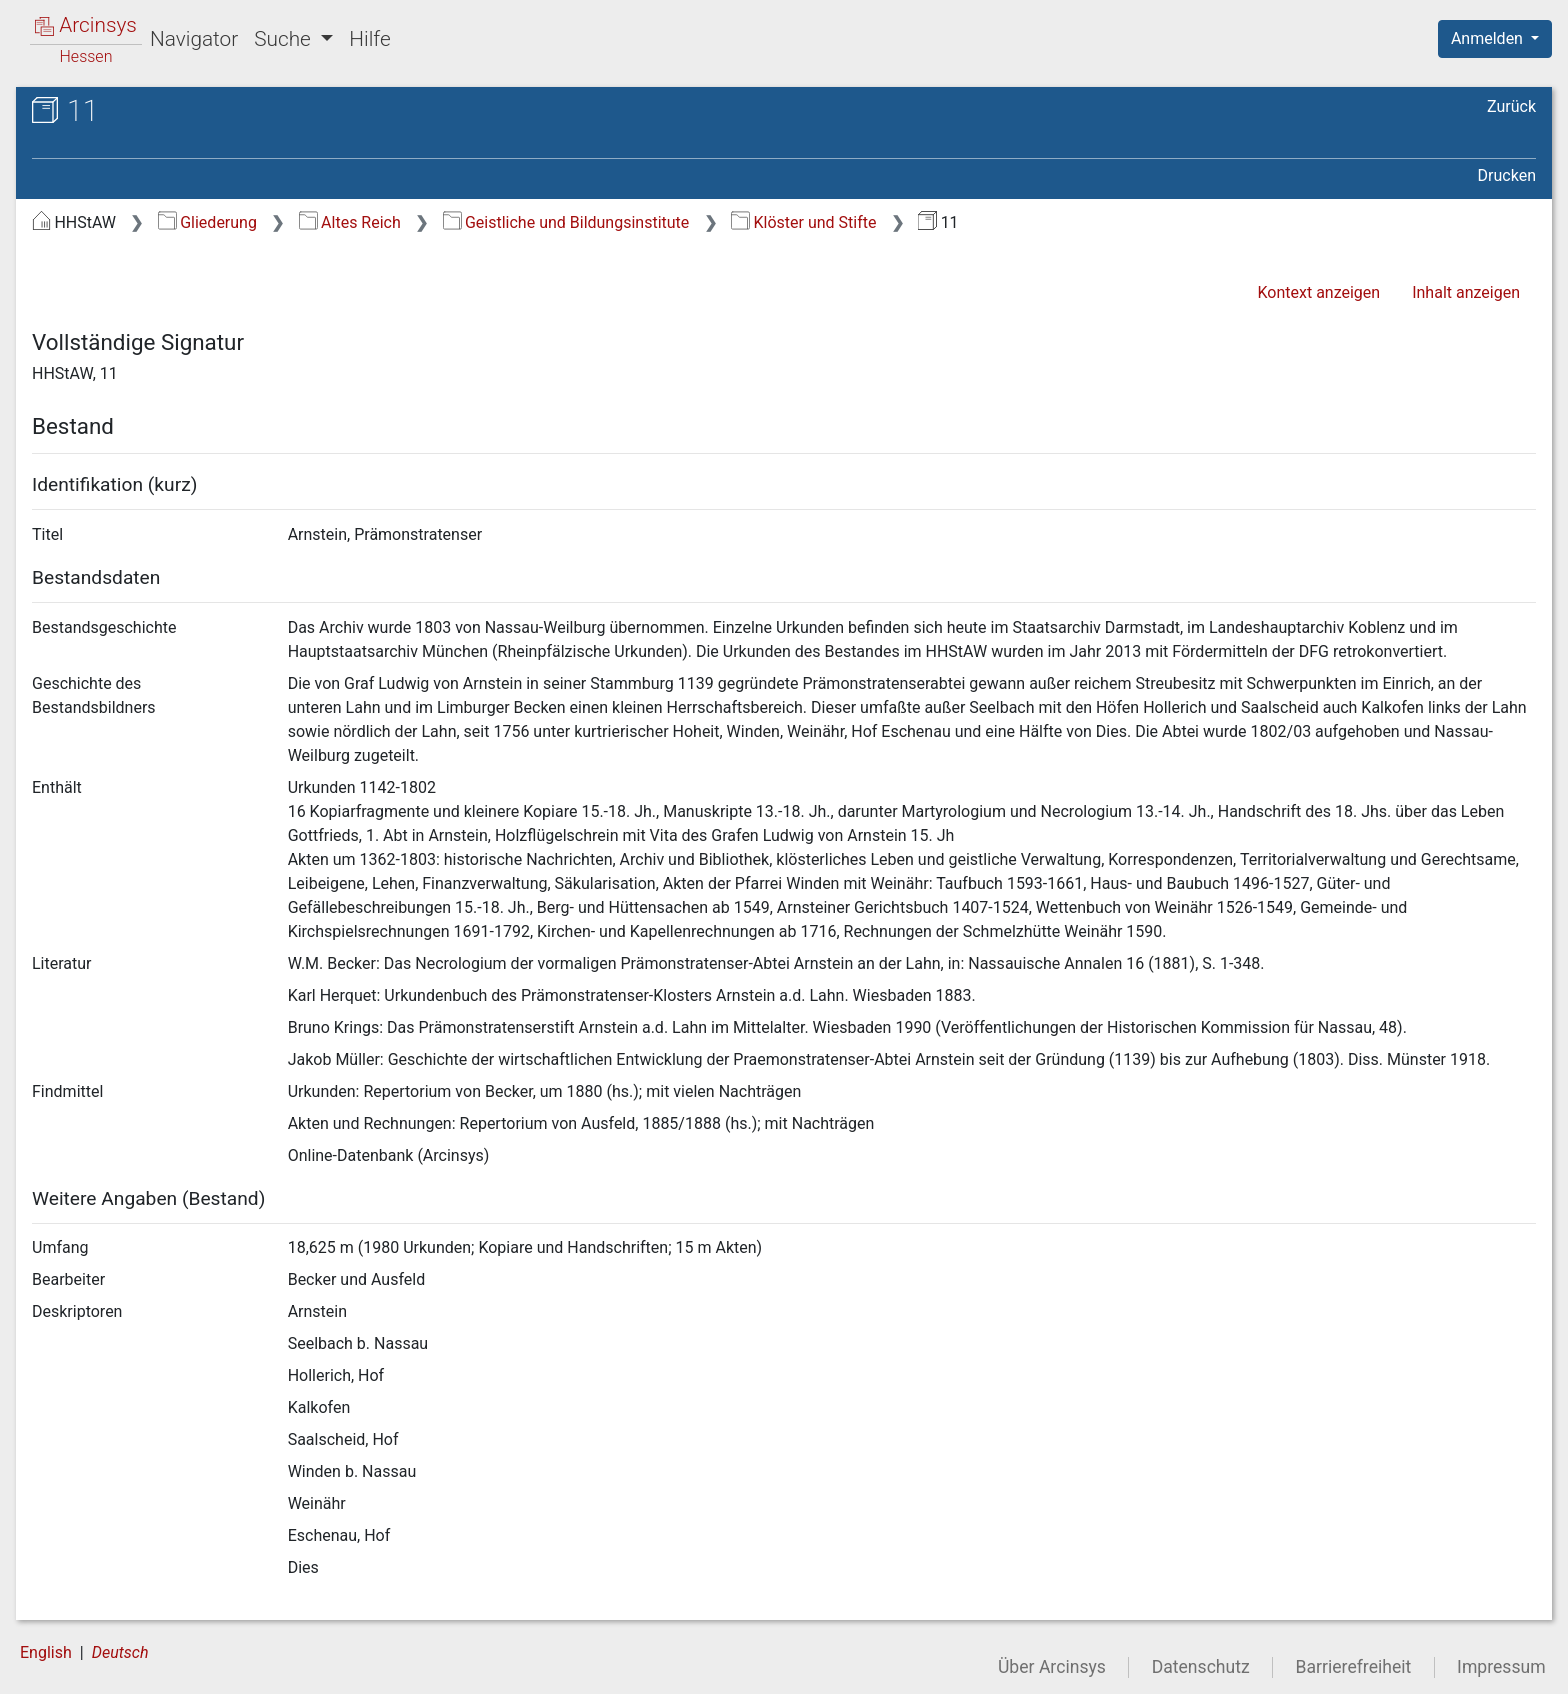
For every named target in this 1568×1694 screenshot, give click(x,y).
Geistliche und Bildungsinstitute (566, 222)
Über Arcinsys (1052, 1667)
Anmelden (1489, 38)
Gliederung (207, 222)
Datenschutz (1201, 1667)
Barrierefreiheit (1354, 1667)
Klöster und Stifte (803, 222)
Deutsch (120, 1652)
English (46, 1652)
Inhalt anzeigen (1466, 292)
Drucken (1507, 175)
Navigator (194, 39)
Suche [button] (285, 39)
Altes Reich (350, 222)
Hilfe (369, 39)
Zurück (1511, 106)
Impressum (1501, 1667)
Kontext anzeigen (1318, 292)
